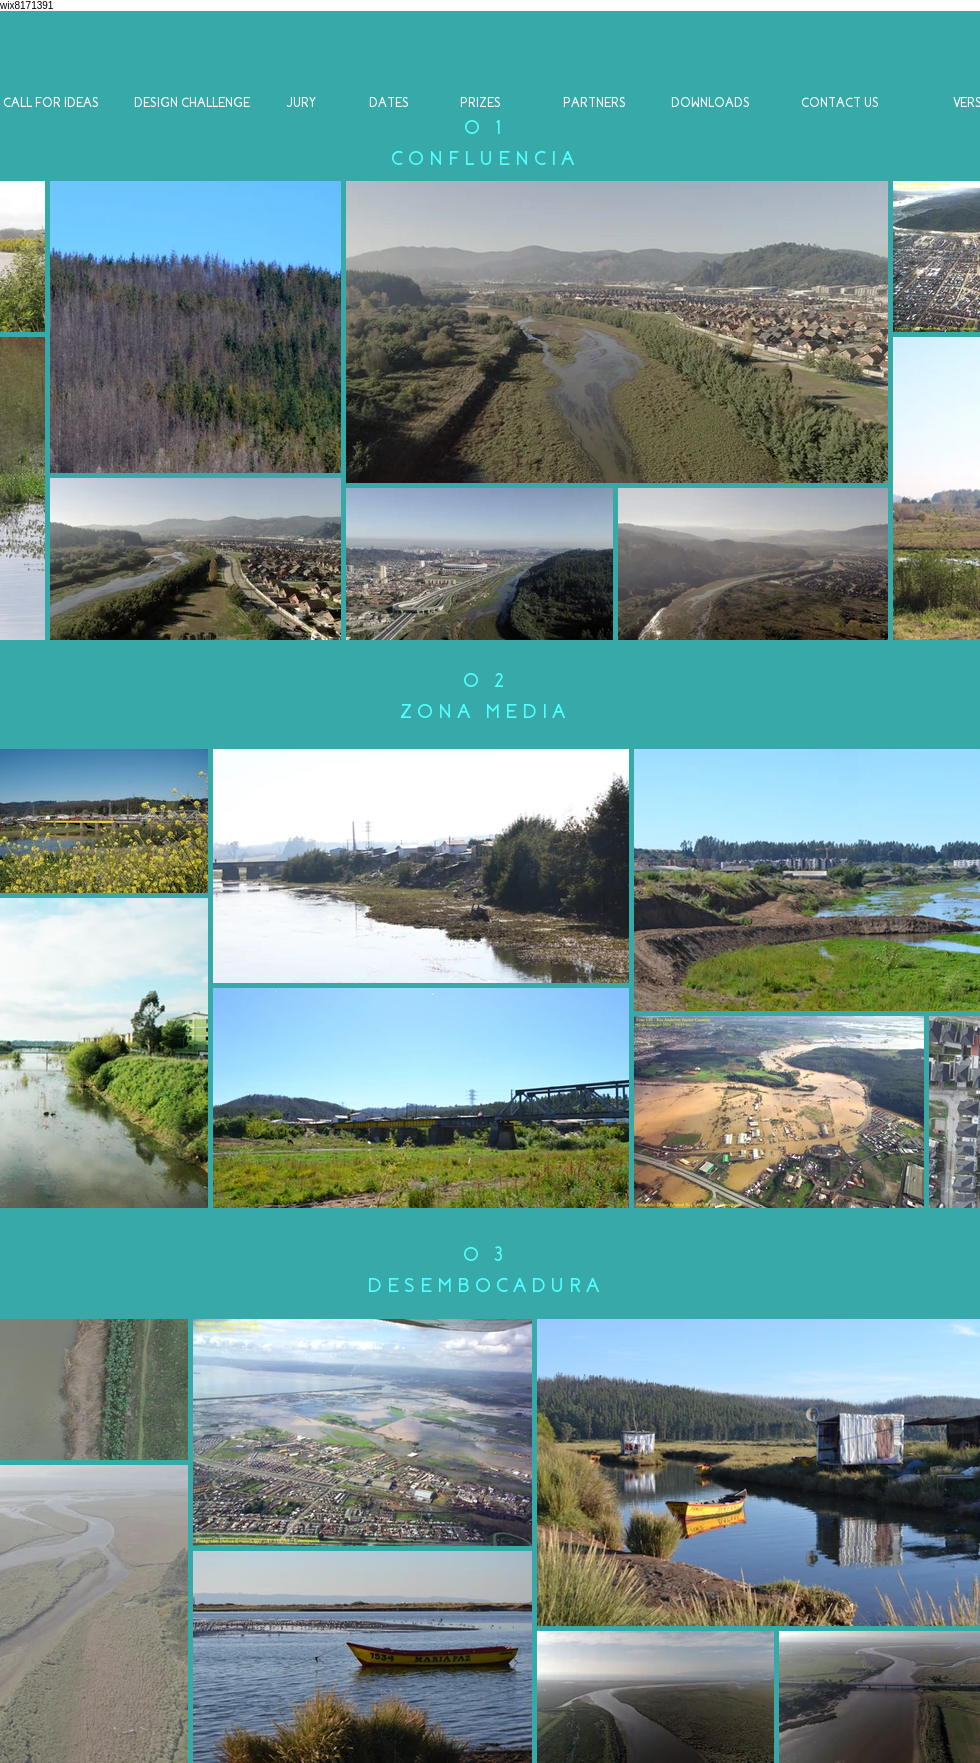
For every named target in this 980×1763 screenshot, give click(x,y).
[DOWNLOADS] (710, 103)
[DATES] (388, 103)
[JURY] (301, 103)
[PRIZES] (480, 103)
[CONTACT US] (840, 103)
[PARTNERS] (594, 103)
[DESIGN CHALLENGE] (192, 103)
